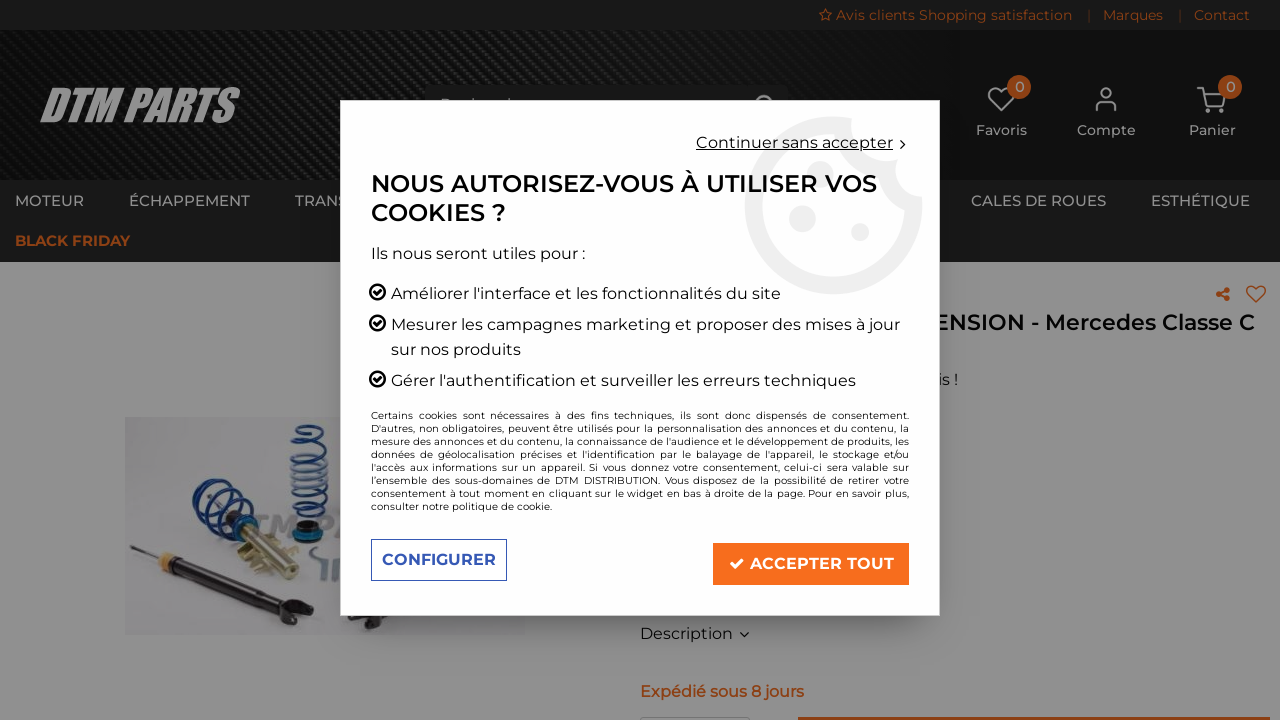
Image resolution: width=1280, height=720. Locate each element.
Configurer (439, 559)
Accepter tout (810, 559)
